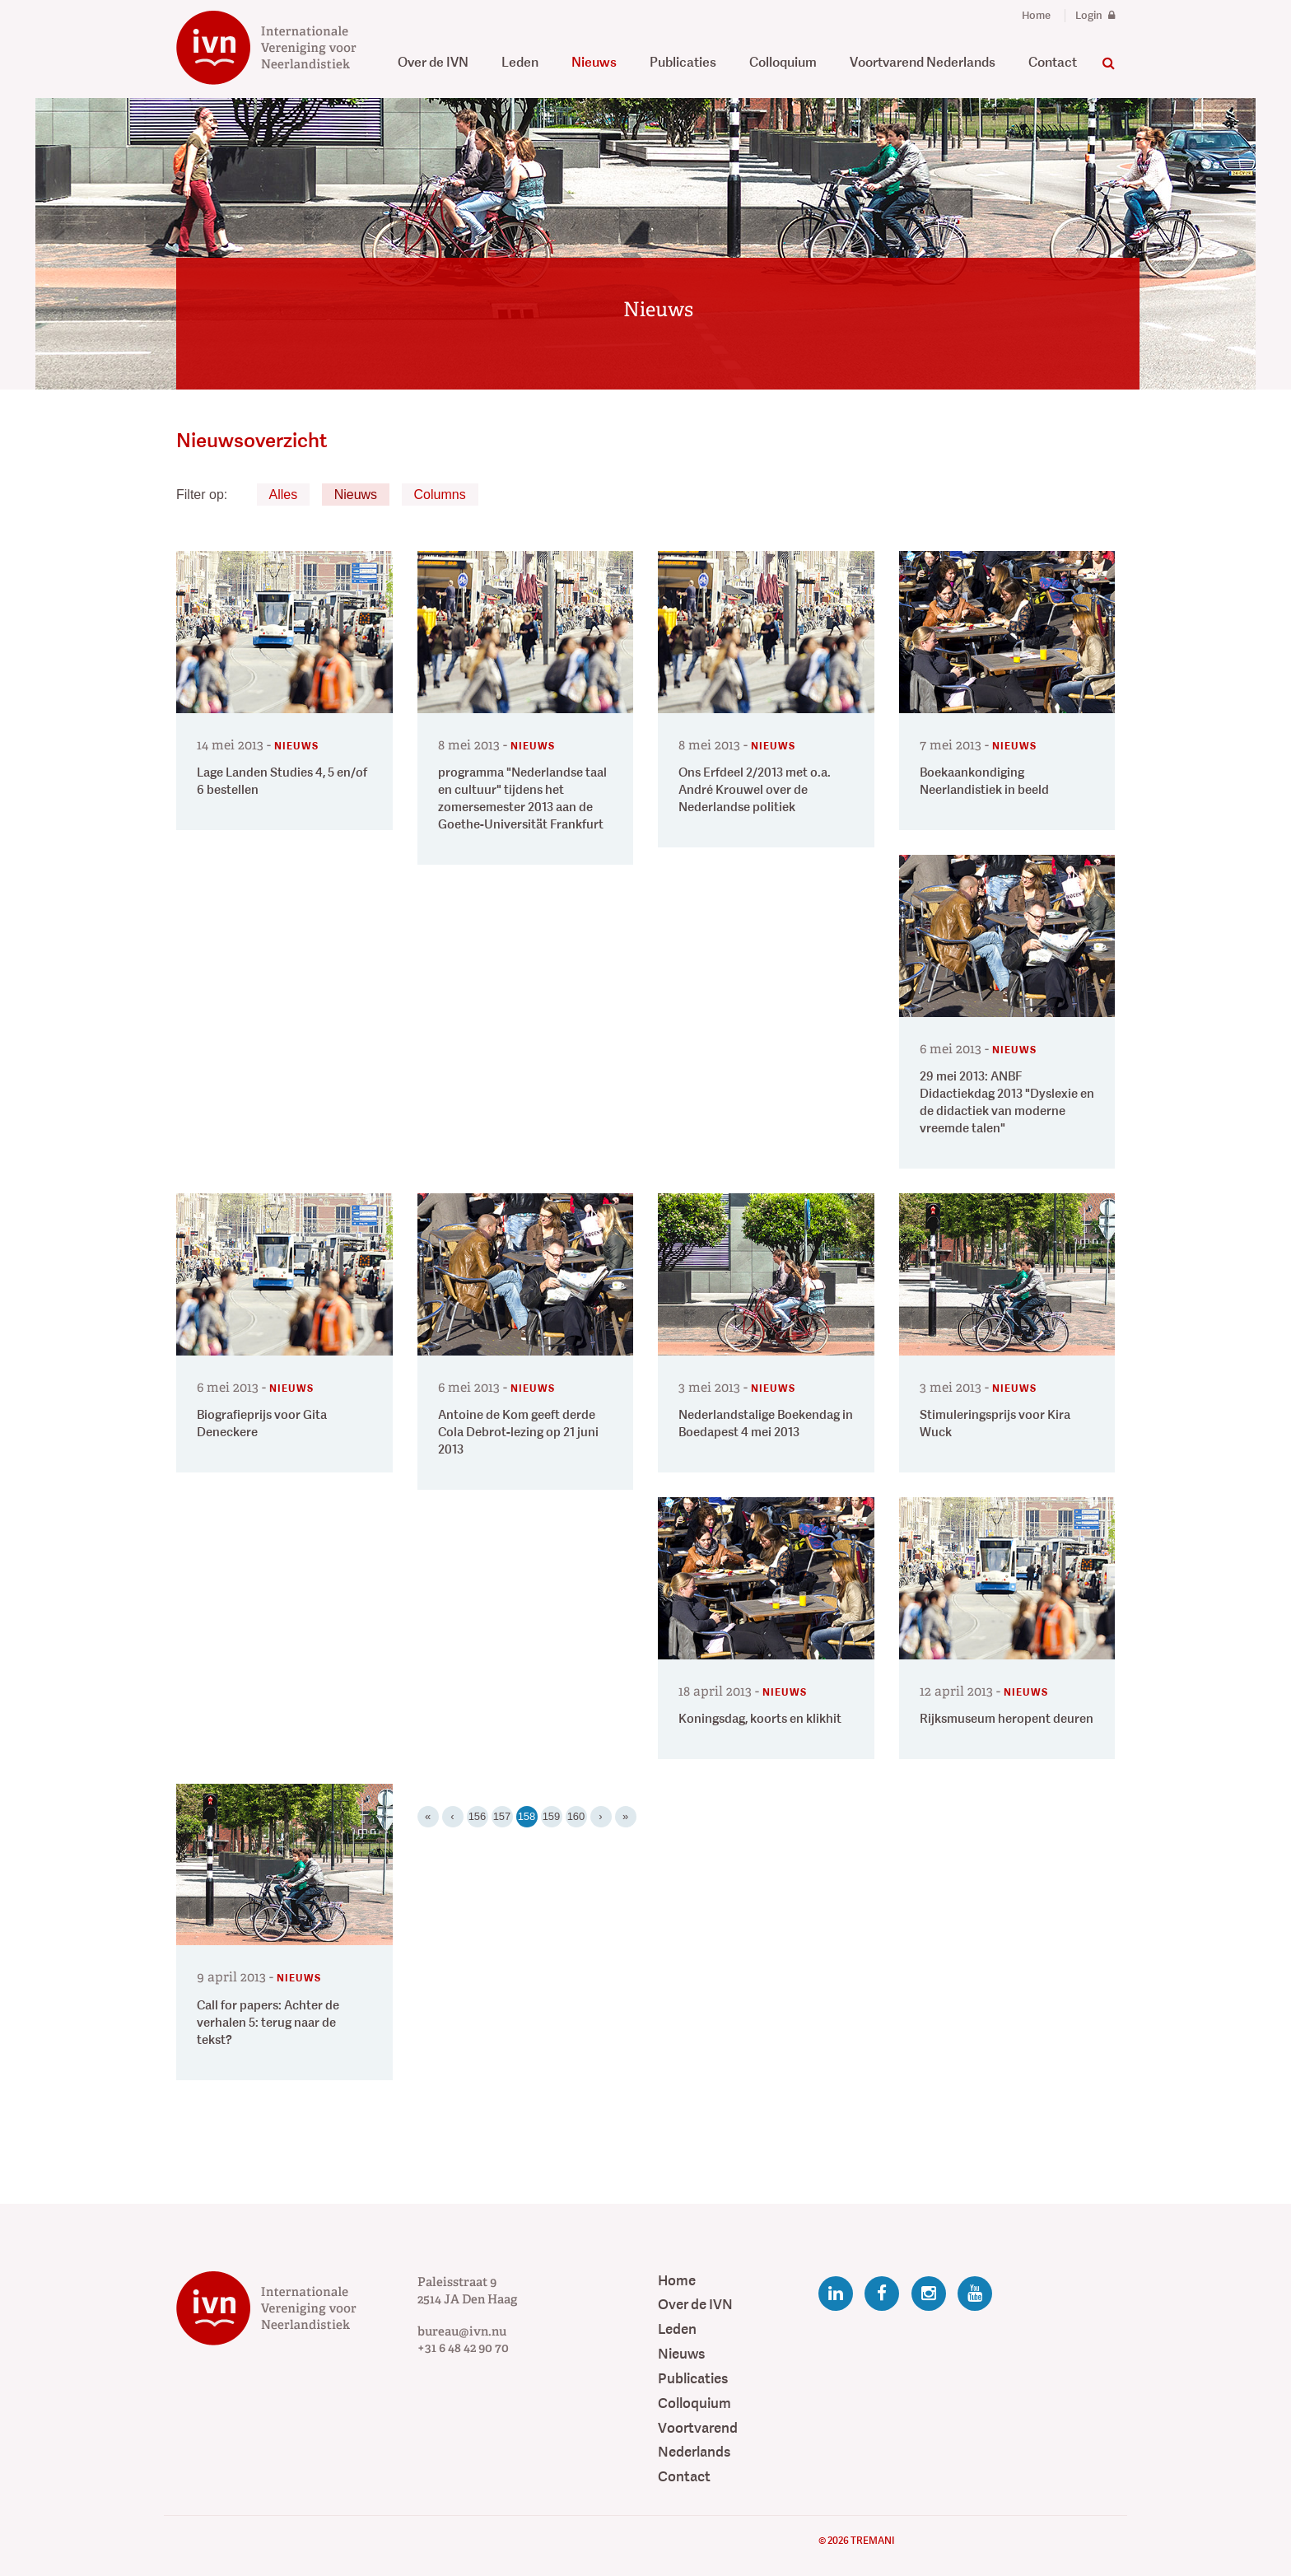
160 (576, 1816)
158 (528, 1814)
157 (502, 1816)
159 (552, 1816)
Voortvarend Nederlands (922, 62)
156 (477, 1816)
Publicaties (683, 62)
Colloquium (783, 62)
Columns (440, 495)
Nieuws (594, 62)
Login (1095, 15)
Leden (519, 62)
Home (1036, 15)
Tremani (872, 2540)
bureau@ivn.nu (461, 2331)
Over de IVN (433, 62)
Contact (1052, 62)
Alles (283, 495)
